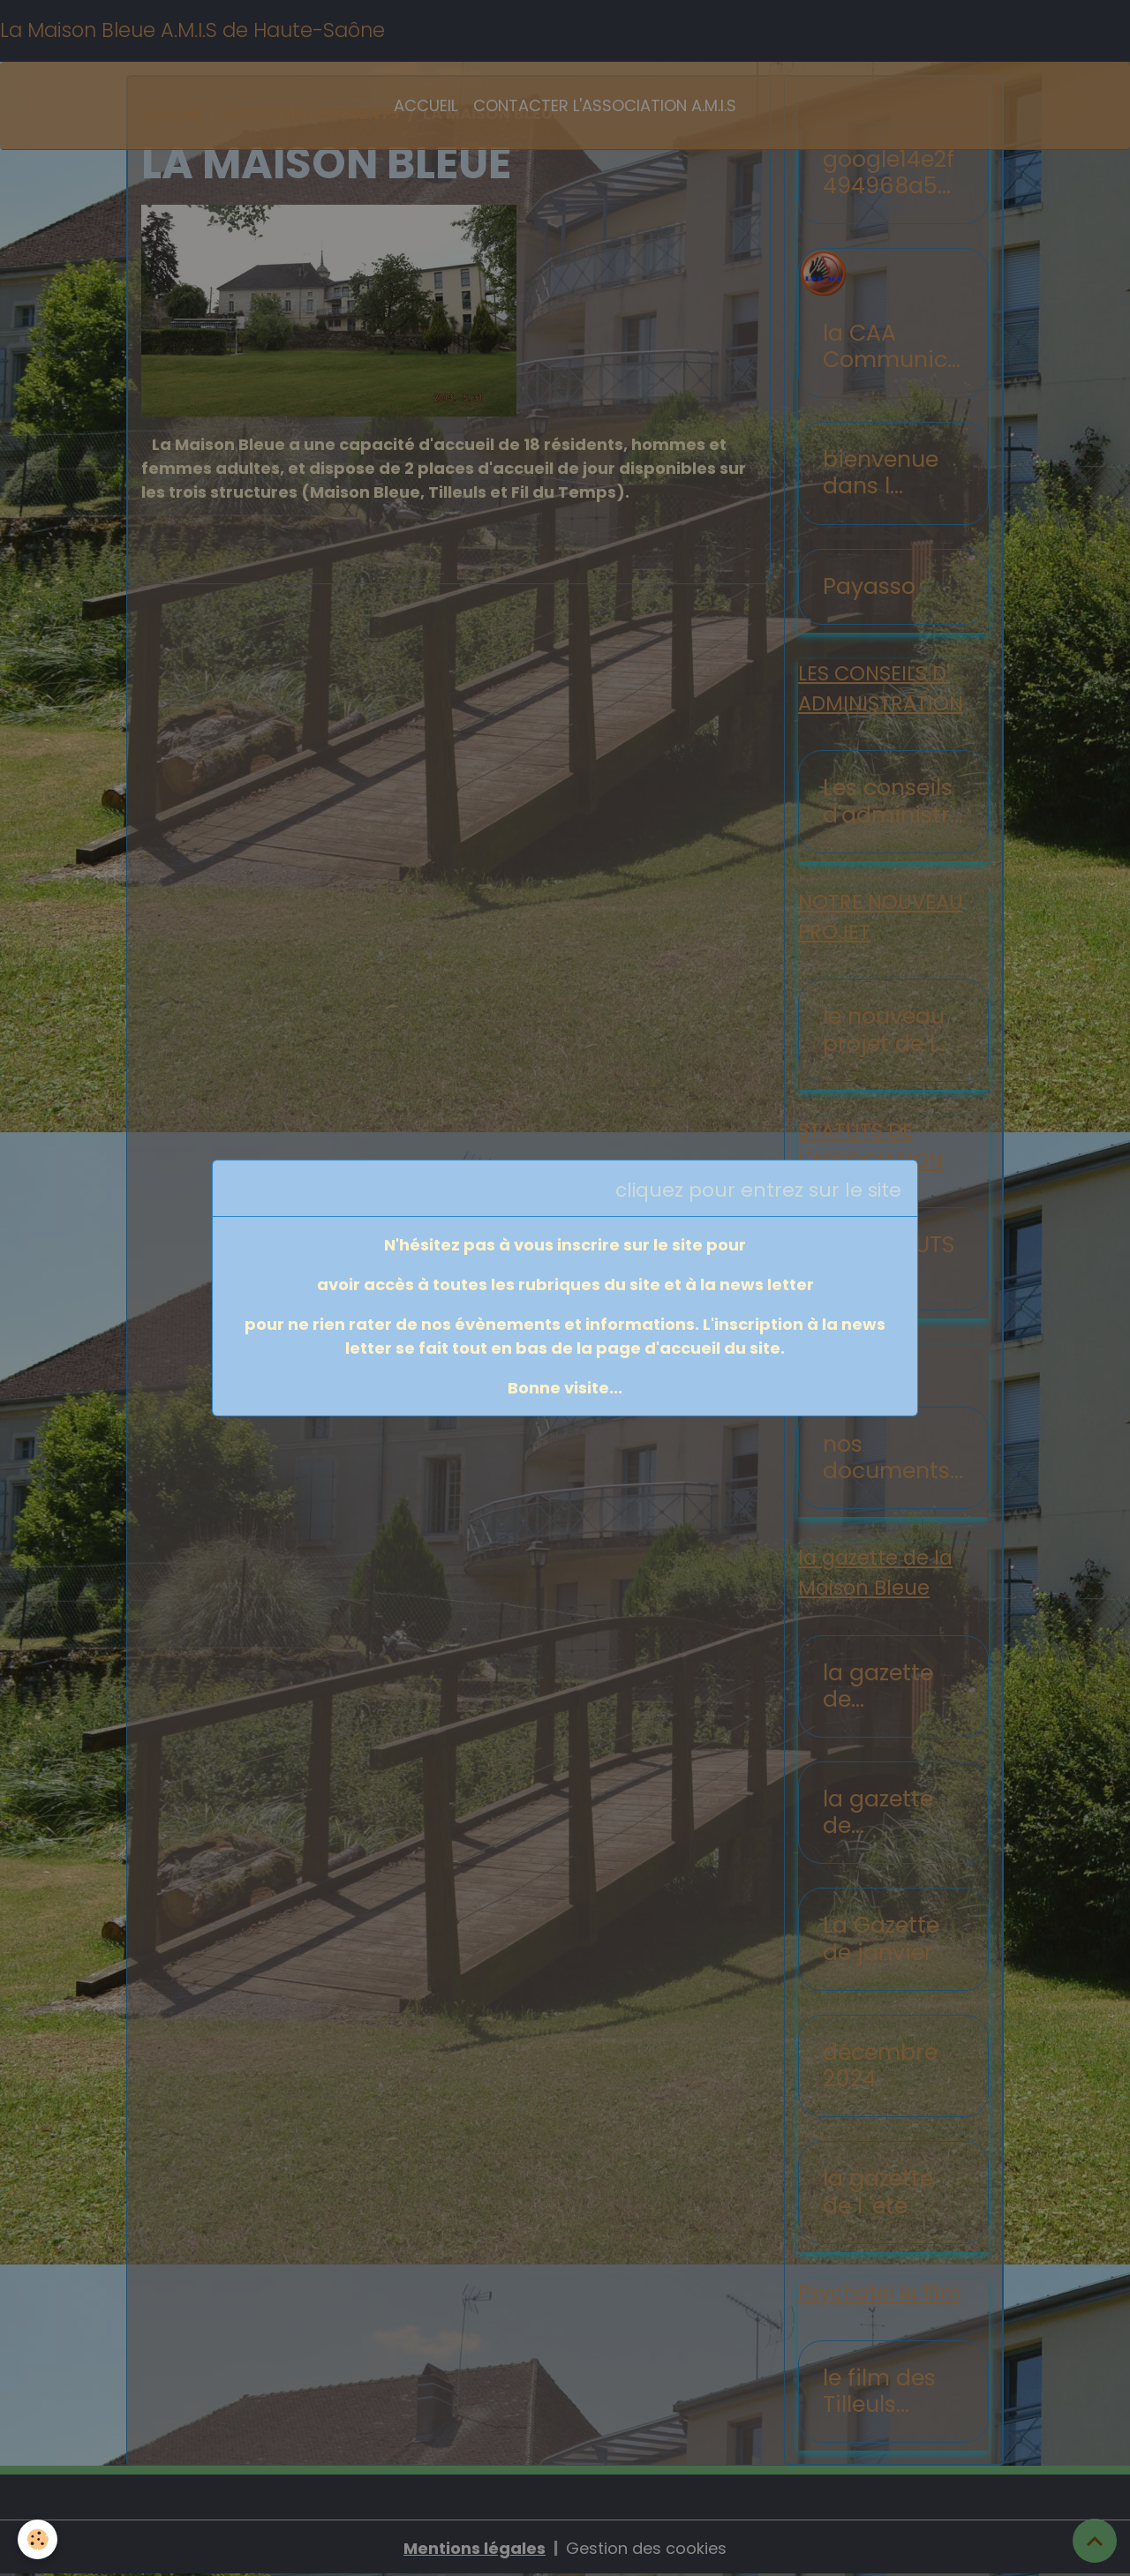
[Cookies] (37, 2539)
